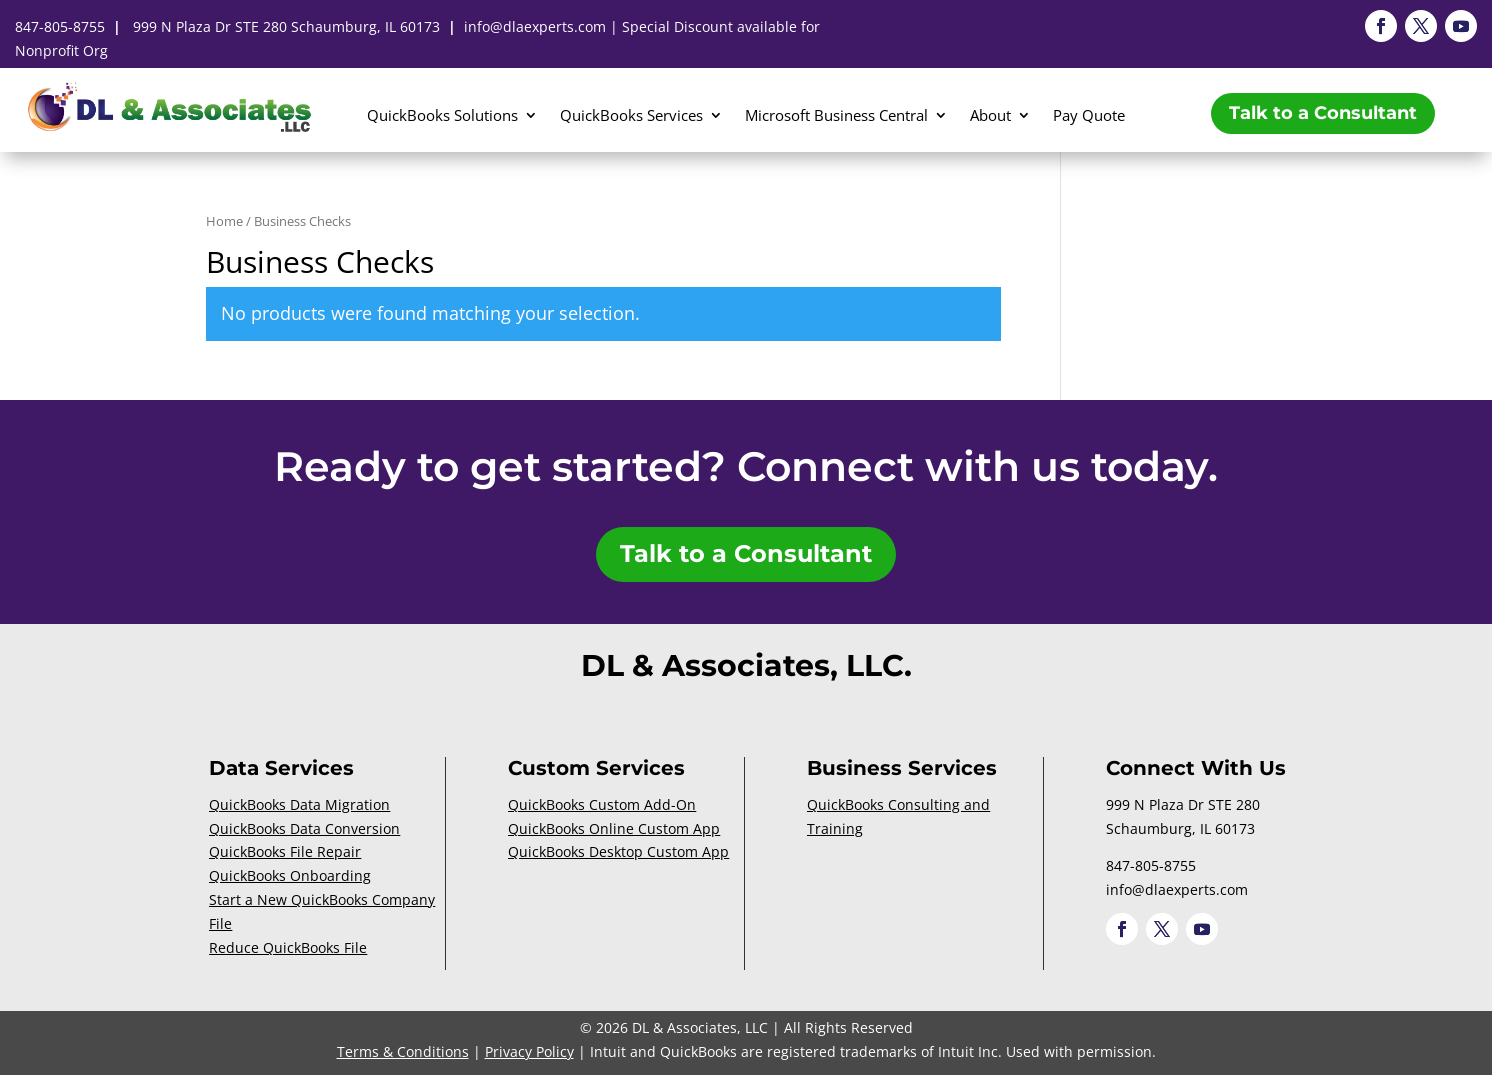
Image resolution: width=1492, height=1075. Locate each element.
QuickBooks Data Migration (299, 804)
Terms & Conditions (403, 1051)
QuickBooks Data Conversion (304, 828)
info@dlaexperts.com (535, 26)
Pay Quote (1089, 116)
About (990, 116)
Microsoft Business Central (836, 116)
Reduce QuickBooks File (288, 947)
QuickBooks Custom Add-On (602, 804)
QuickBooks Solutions (442, 116)
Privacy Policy (529, 1051)
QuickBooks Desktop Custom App (618, 851)
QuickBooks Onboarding (290, 875)
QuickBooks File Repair (285, 851)
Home (224, 221)
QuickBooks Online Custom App (614, 828)
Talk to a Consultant (1323, 113)
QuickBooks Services (631, 116)
